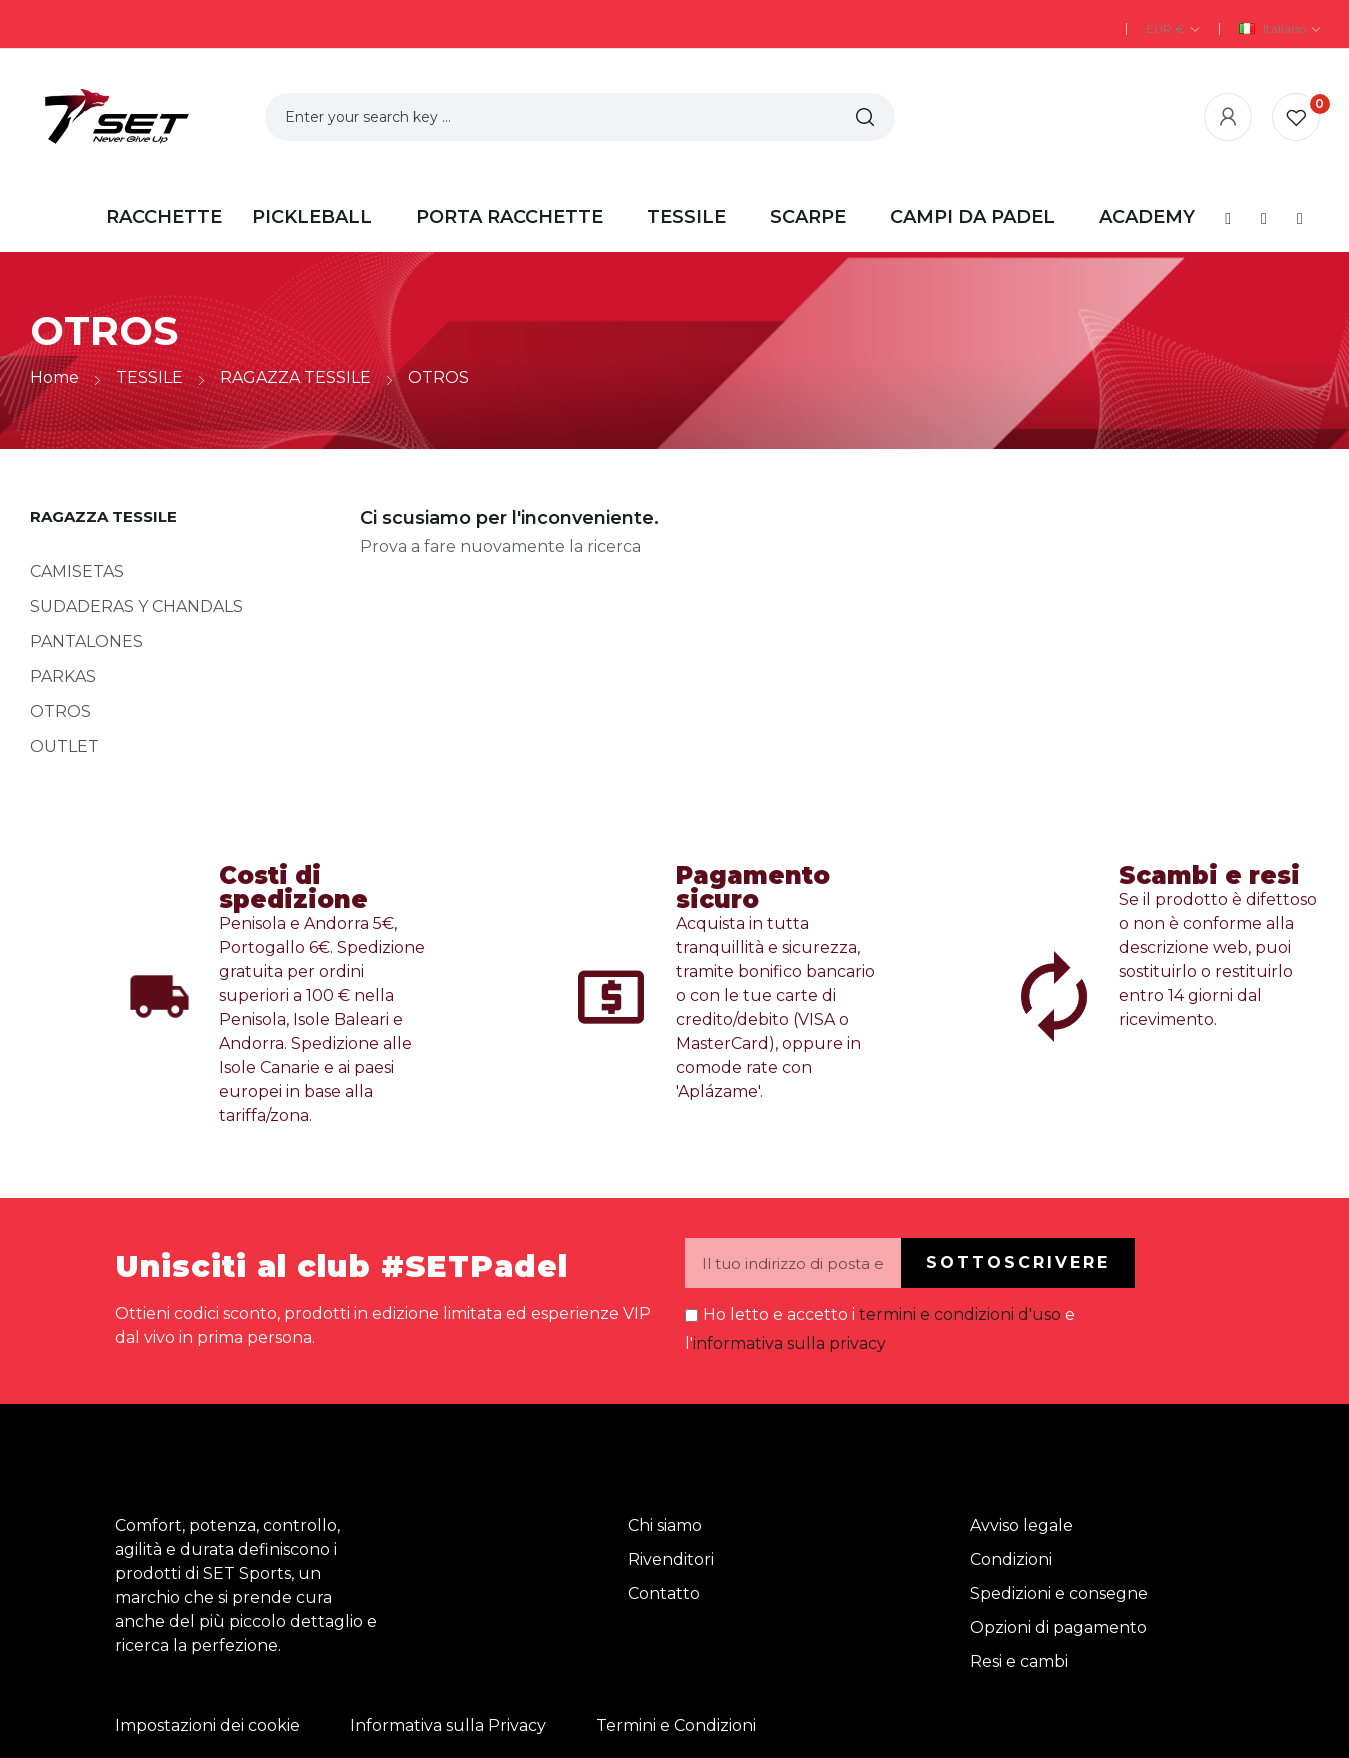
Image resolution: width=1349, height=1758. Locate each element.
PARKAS (63, 676)
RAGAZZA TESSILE (103, 516)
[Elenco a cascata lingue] (1279, 29)
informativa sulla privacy (789, 1343)
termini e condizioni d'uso (960, 1314)
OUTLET (64, 746)
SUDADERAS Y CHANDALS (136, 606)
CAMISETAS (77, 571)
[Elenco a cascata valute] (1172, 29)
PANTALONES (86, 641)
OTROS (60, 711)
